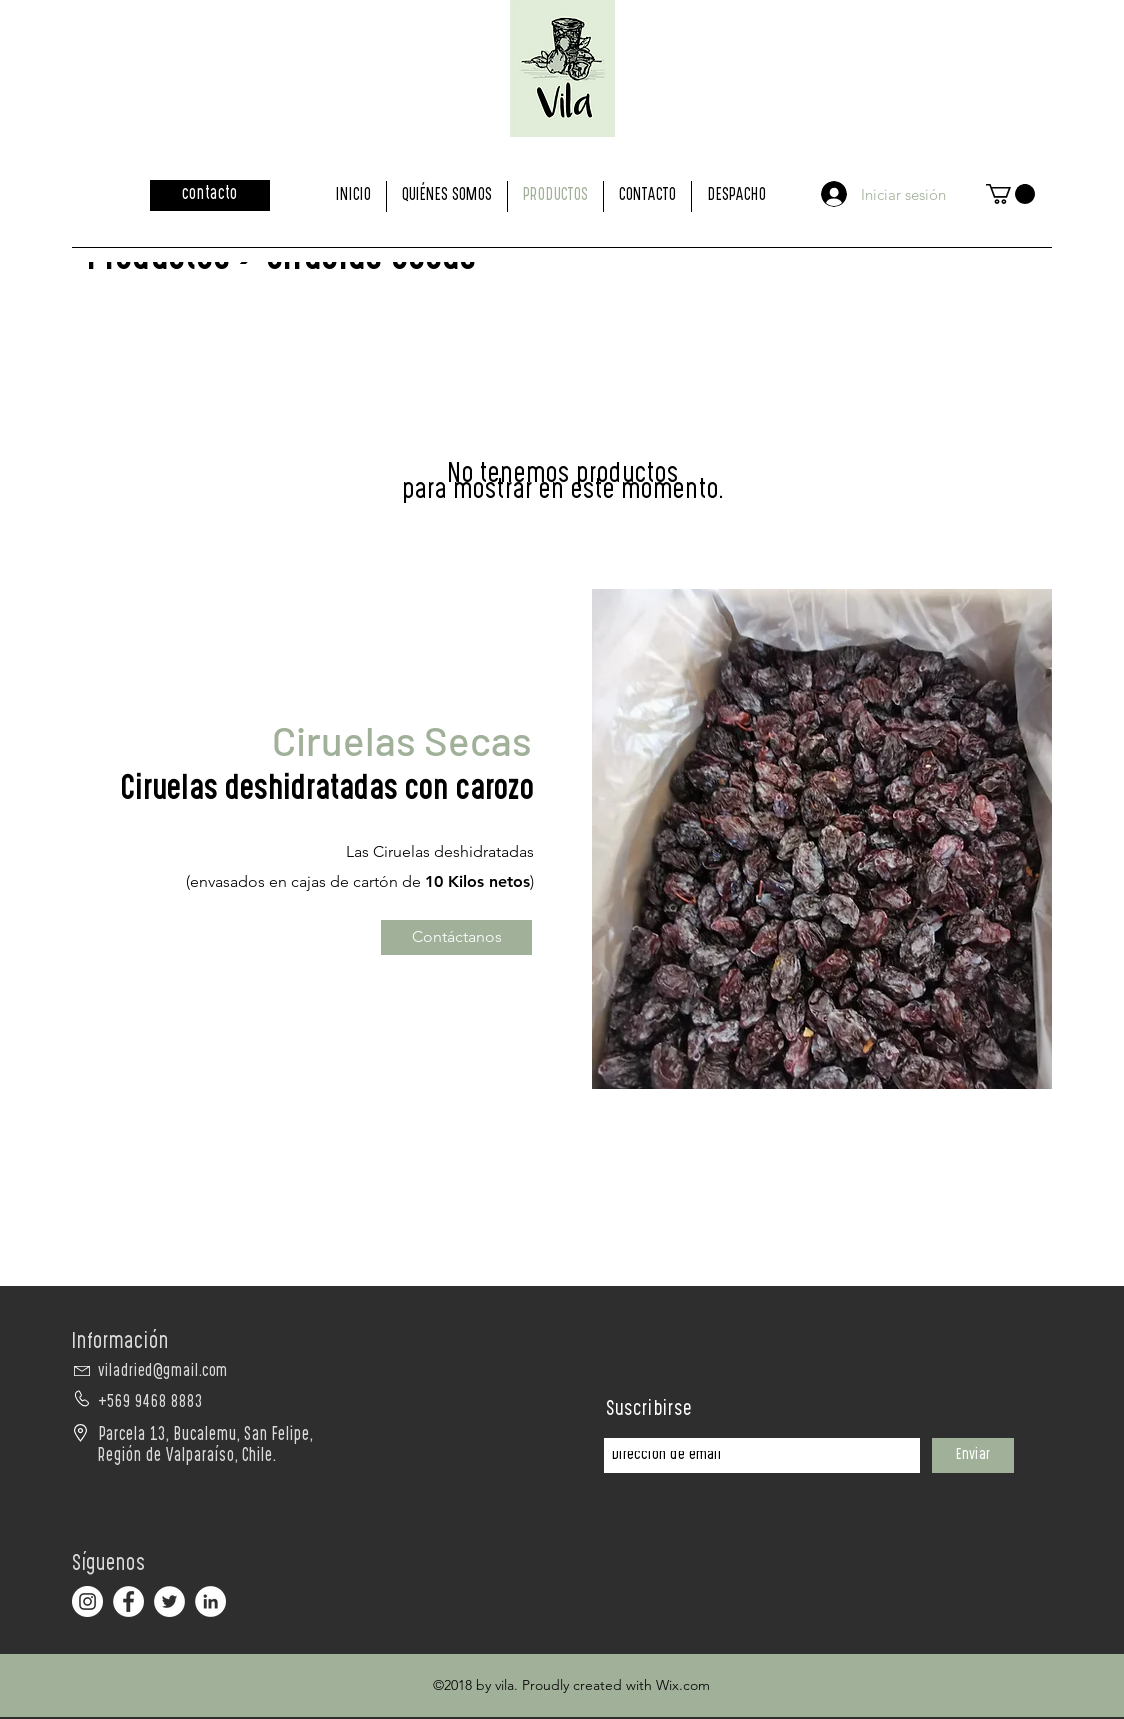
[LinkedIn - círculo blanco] (210, 1601)
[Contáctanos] (456, 937)
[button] (1010, 194)
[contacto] (210, 195)
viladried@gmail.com (163, 1372)
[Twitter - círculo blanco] (169, 1601)
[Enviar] (973, 1455)
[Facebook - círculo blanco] (128, 1601)
